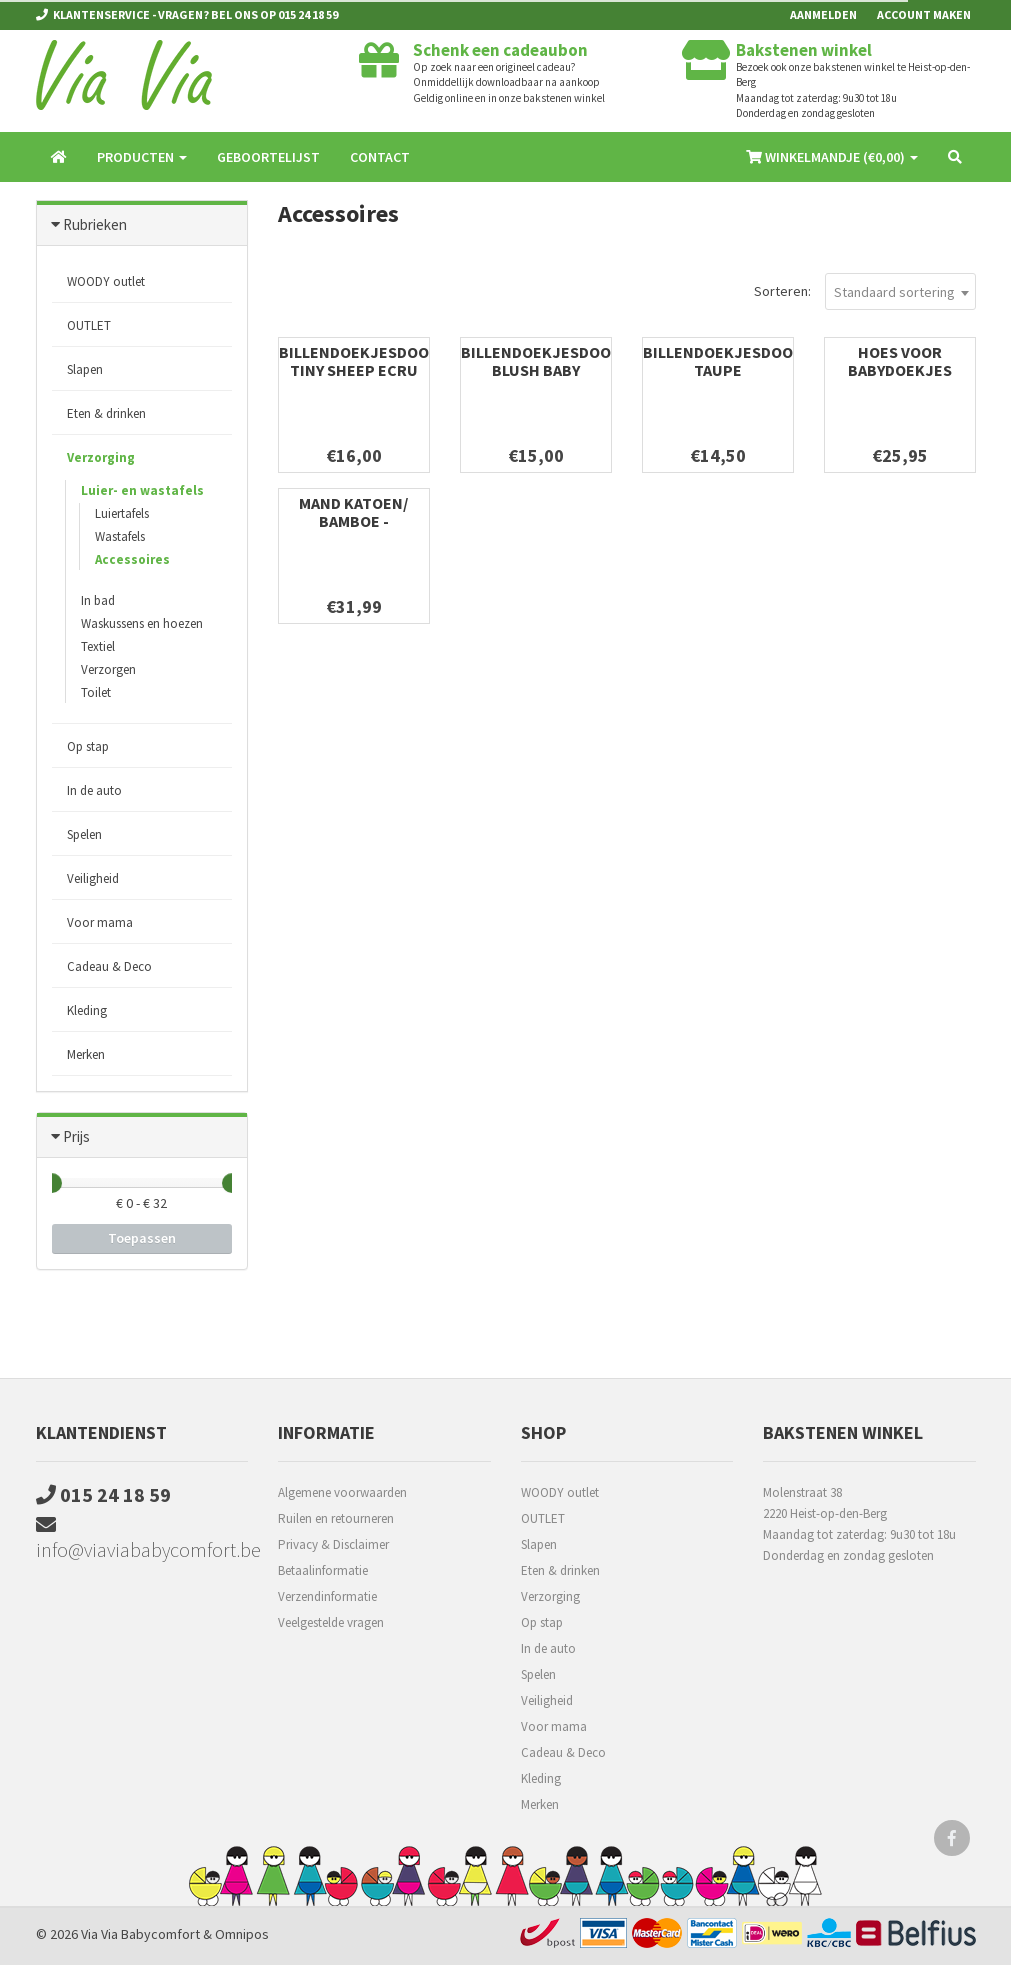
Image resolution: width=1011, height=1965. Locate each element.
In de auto (94, 790)
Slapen (85, 369)
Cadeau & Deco (109, 966)
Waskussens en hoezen (142, 623)
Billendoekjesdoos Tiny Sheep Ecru (358, 361)
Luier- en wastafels (142, 490)
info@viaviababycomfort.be (142, 1538)
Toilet (96, 692)
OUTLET (89, 325)
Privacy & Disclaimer (333, 1544)
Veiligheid (93, 878)
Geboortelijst (268, 157)
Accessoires (132, 559)
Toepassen (142, 1238)
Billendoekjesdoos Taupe (722, 361)
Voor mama (100, 922)
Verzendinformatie (327, 1596)
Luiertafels (122, 513)
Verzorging (101, 457)
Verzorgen (108, 669)
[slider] (52, 1183)
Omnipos (242, 1934)
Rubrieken (95, 224)
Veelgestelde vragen (331, 1622)
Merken (86, 1054)
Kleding (87, 1010)
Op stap (88, 746)
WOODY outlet (106, 281)
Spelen (84, 834)
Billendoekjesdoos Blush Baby (540, 361)
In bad (98, 600)
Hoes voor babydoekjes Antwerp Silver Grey (900, 379)
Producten (142, 157)
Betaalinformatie (323, 1570)
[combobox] (900, 291)
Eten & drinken (106, 413)
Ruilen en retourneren (336, 1518)
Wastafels (120, 536)
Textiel (98, 646)
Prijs (76, 1136)
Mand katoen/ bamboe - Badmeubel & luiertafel (353, 530)
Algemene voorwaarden (342, 1492)
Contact (380, 157)
